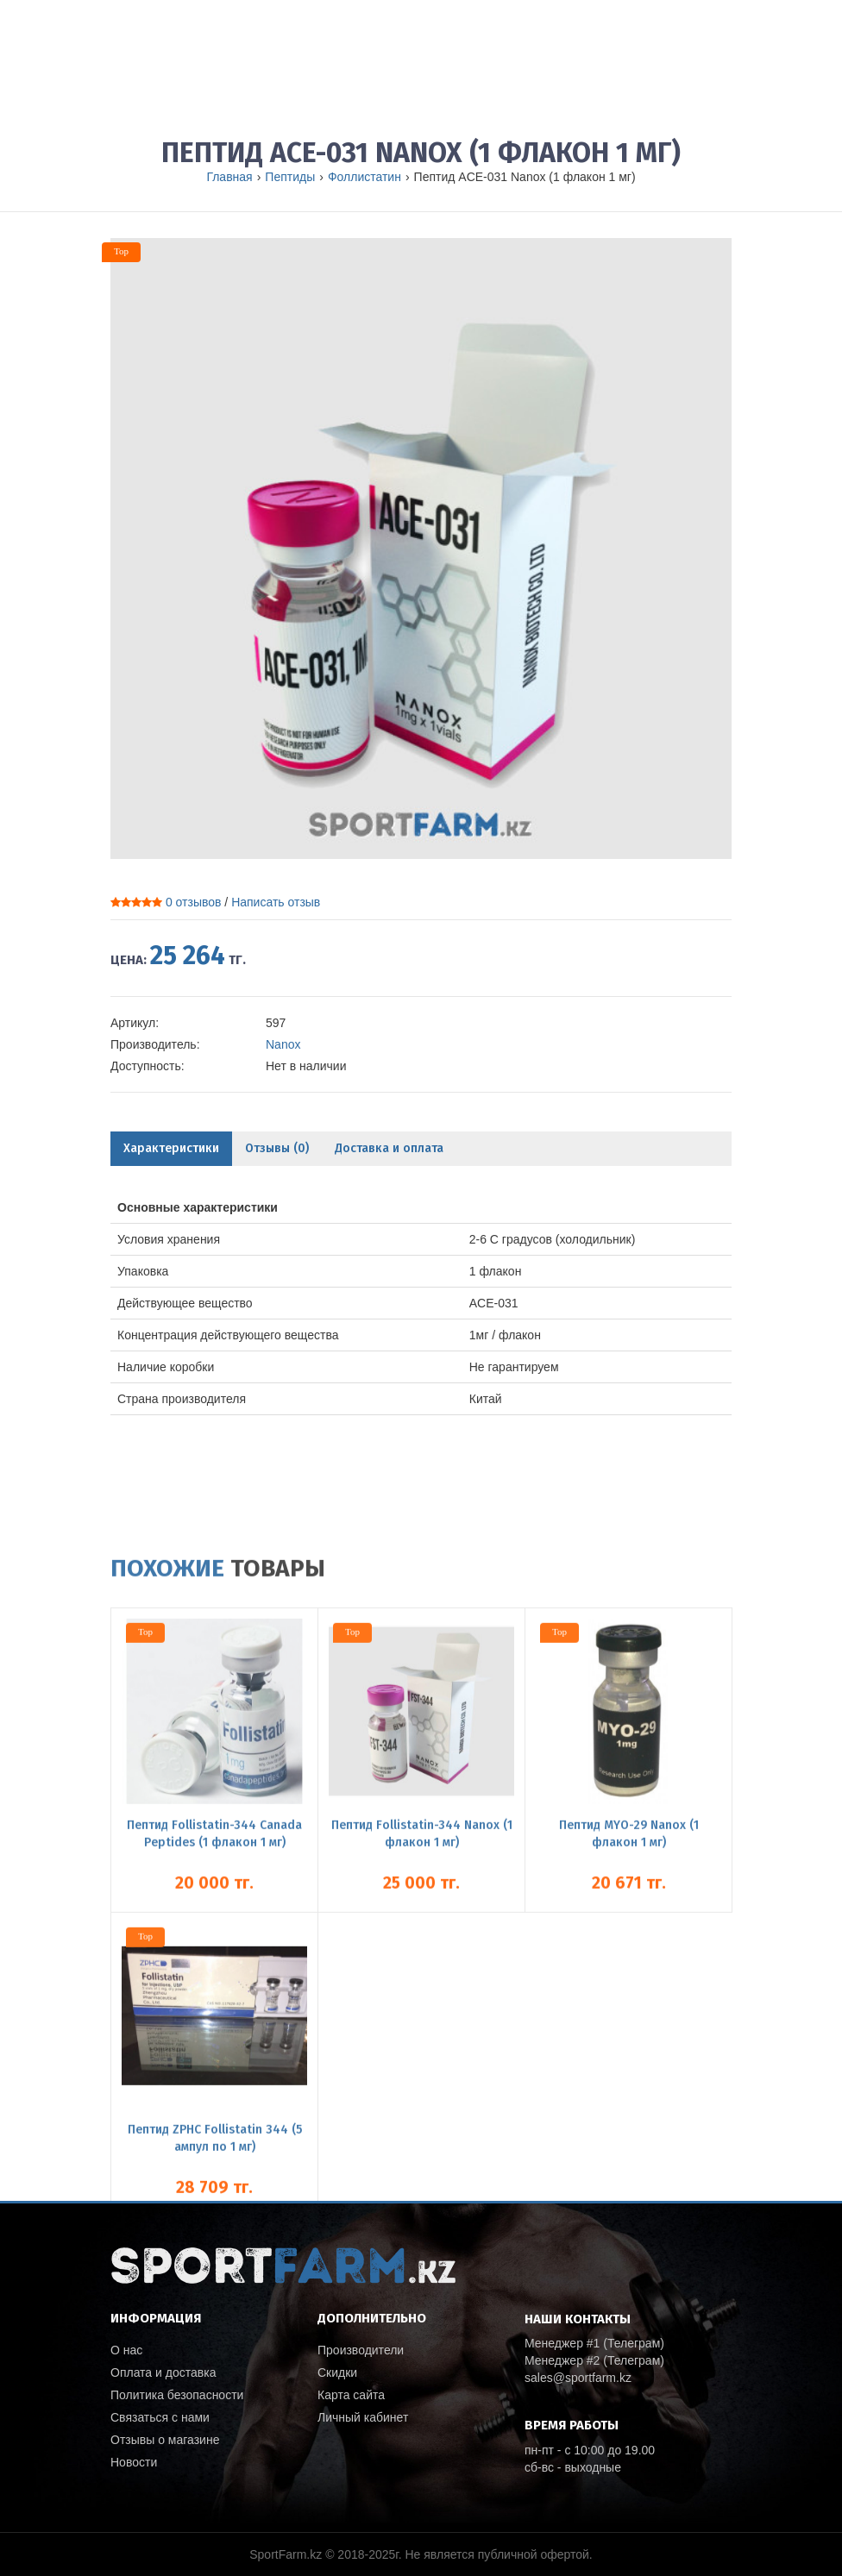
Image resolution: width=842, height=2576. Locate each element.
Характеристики (171, 1148)
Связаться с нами (160, 2417)
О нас (126, 2350)
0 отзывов (194, 902)
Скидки (337, 2372)
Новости (133, 2462)
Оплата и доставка (163, 2372)
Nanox (283, 1044)
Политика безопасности (176, 2395)
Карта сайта (351, 2395)
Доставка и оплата (389, 1148)
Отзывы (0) (277, 1148)
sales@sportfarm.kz (578, 2378)
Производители (360, 2350)
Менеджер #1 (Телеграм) (594, 2343)
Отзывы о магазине (164, 2440)
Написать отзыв (275, 902)
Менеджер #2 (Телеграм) (594, 2360)
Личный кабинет (362, 2417)
